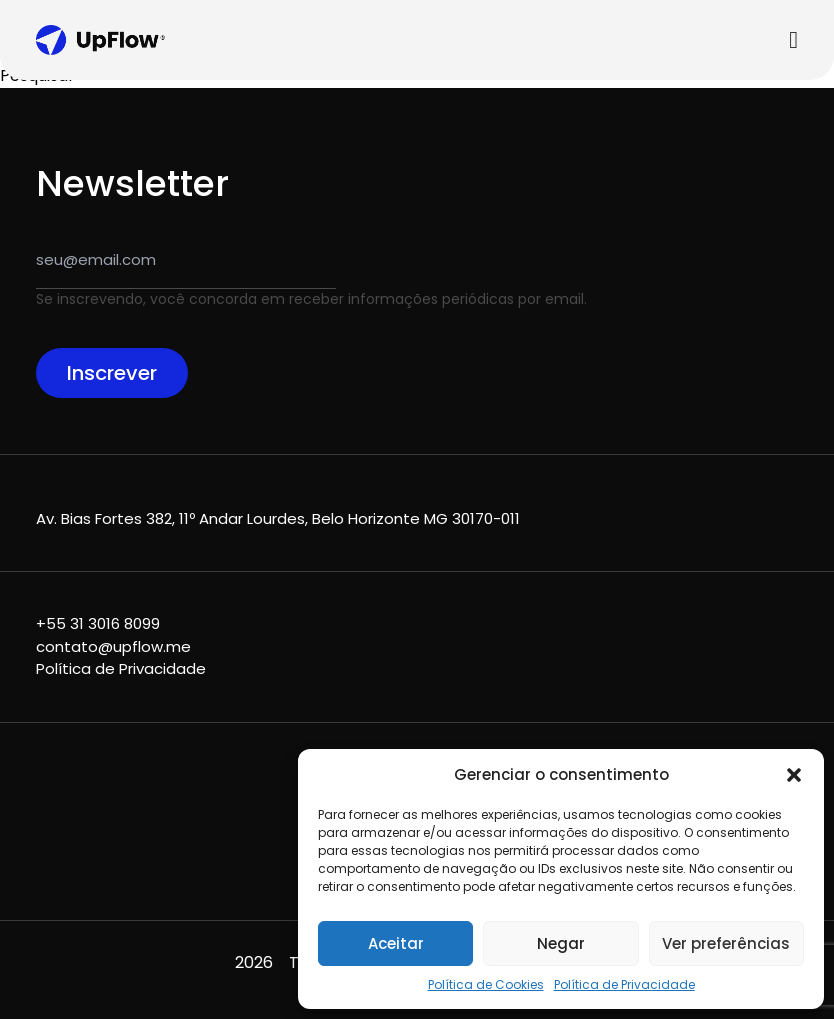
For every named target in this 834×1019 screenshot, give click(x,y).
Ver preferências (726, 943)
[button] (794, 775)
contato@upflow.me (113, 646)
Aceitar (396, 943)
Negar (561, 943)
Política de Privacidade (624, 984)
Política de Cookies (486, 984)
